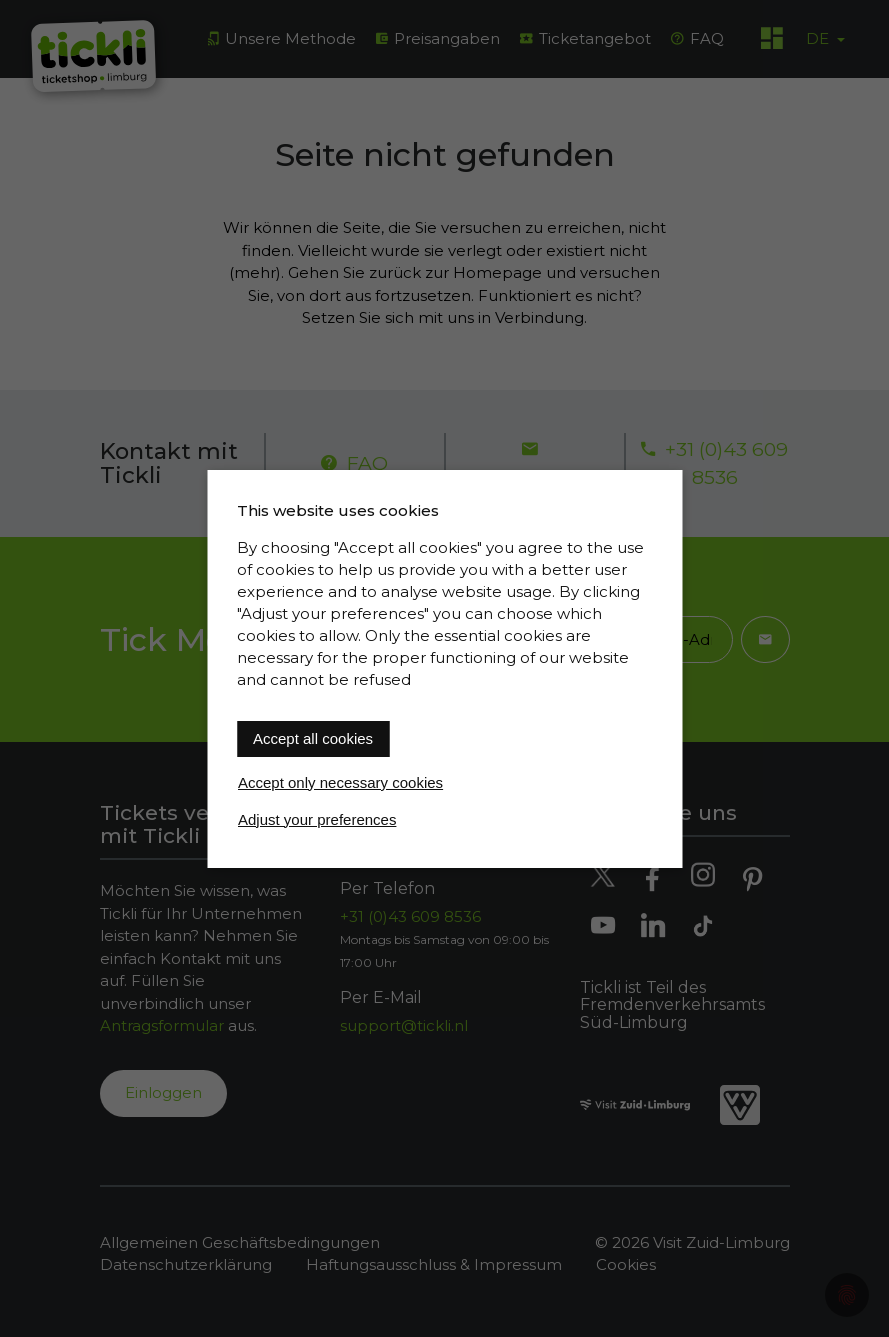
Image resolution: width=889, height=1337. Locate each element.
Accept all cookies (313, 738)
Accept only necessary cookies (340, 782)
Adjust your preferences (317, 819)
